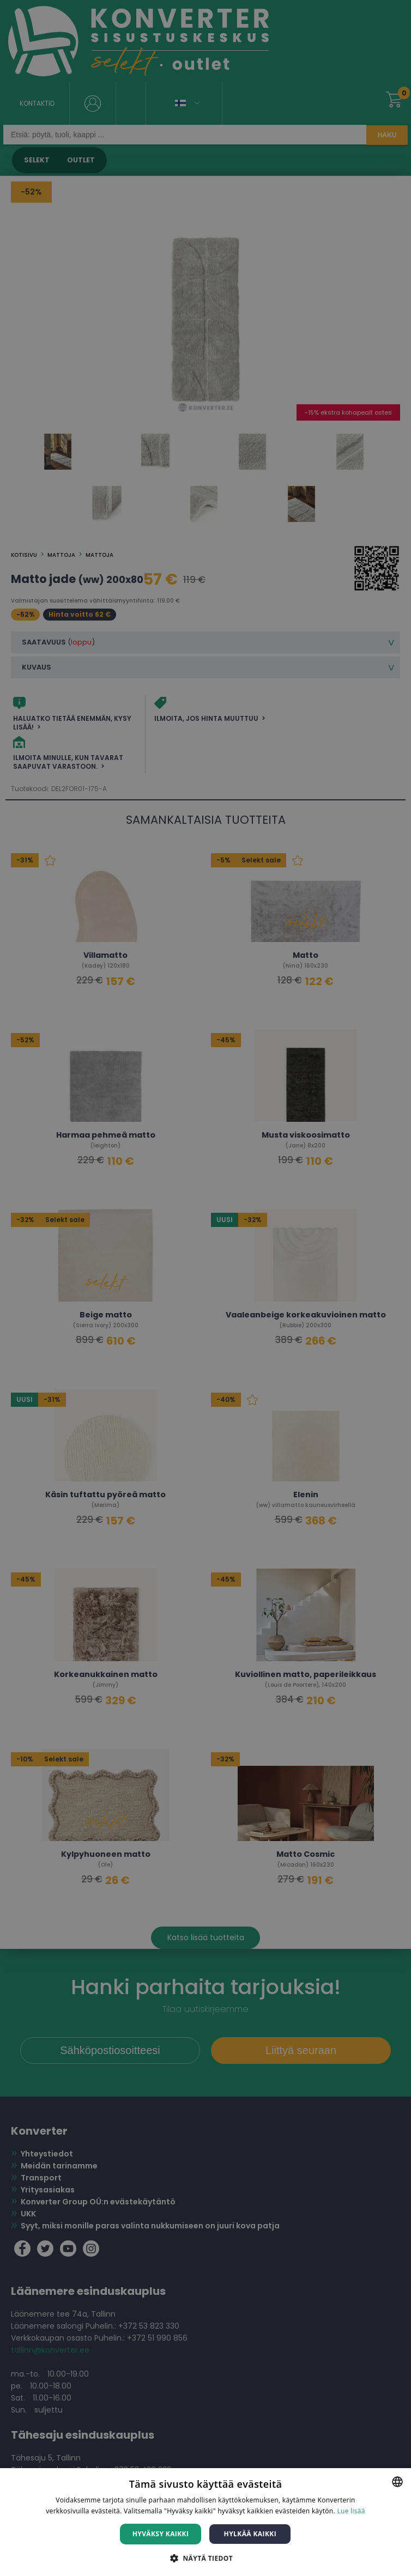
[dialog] (205, 1288)
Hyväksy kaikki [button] (160, 2533)
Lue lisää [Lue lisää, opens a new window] (351, 2511)
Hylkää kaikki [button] (250, 2533)
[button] (205, 2558)
